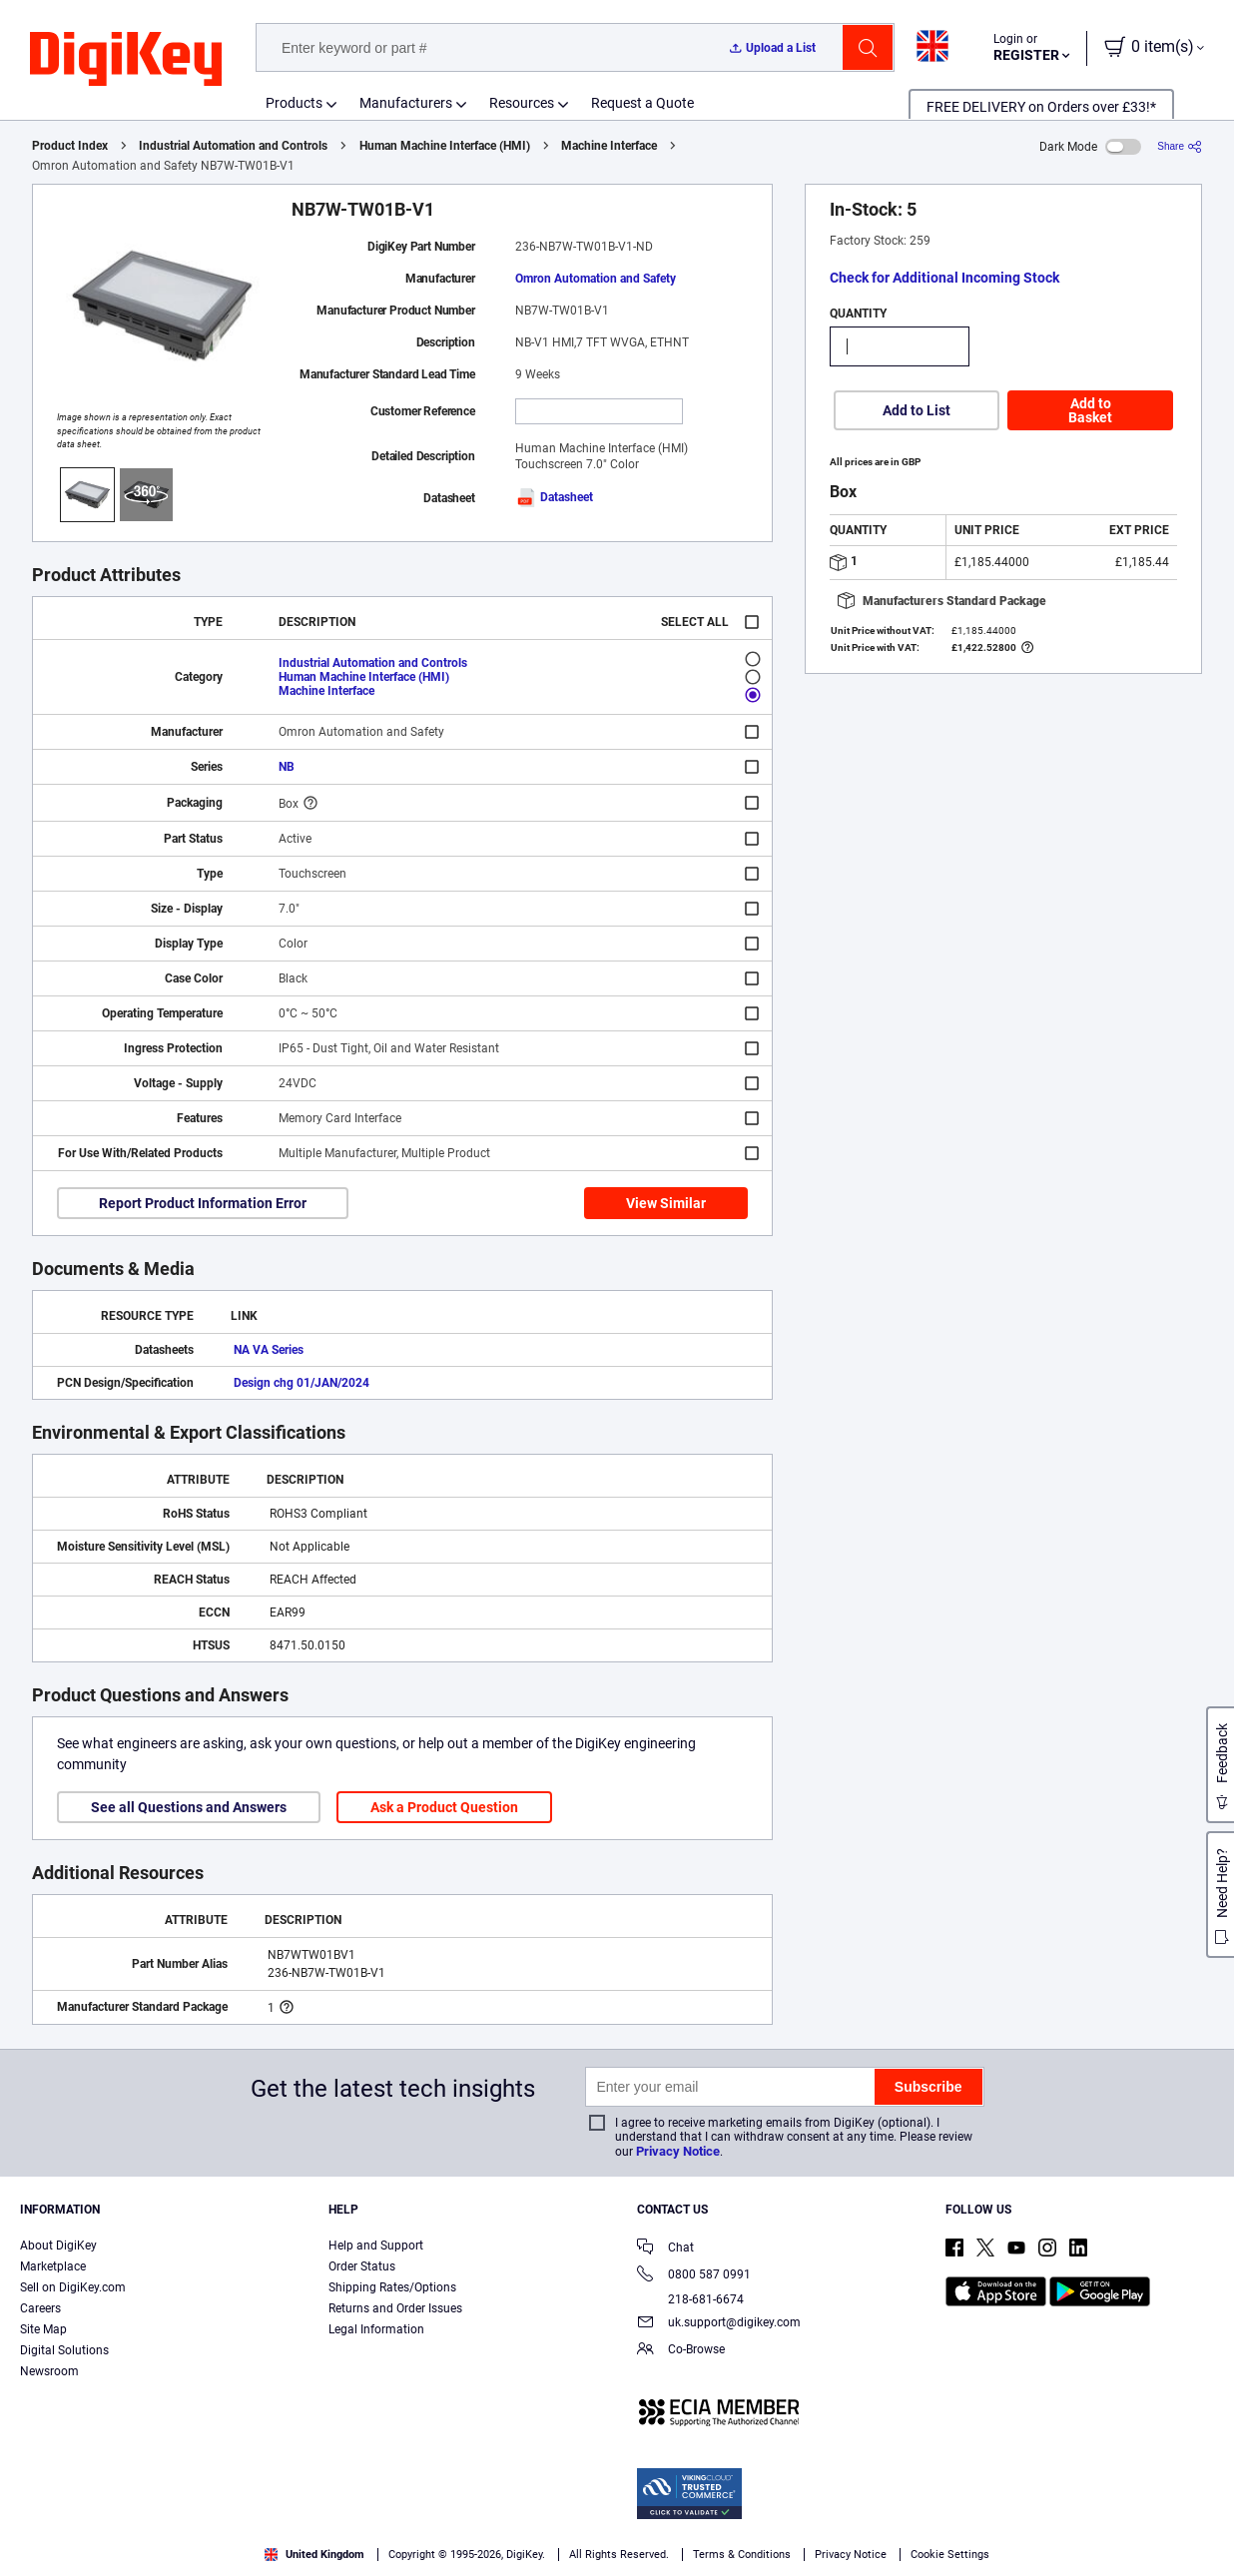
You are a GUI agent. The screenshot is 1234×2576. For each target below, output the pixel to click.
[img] (126, 60)
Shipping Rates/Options (392, 2287)
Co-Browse (681, 2350)
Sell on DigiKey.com (73, 2287)
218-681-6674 (690, 2299)
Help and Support (375, 2246)
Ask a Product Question (444, 1807)
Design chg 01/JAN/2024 (301, 1383)
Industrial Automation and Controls (233, 146)
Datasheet (554, 497)
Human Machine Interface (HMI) (444, 146)
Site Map (43, 2329)
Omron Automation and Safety (595, 279)
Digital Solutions (64, 2350)
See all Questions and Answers (189, 1807)
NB (287, 767)
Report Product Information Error (203, 1203)
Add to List (916, 410)
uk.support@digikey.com (719, 2323)
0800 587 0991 (694, 2275)
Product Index (70, 146)
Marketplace (53, 2266)
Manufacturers (405, 103)
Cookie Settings (950, 2554)
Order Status (361, 2266)
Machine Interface (609, 146)
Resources (521, 103)
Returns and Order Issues (395, 2308)
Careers (40, 2308)
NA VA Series (269, 1350)
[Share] (1179, 146)
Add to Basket (1090, 410)
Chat (665, 2249)
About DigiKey (58, 2246)
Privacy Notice (678, 2151)
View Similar (666, 1203)
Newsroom (49, 2371)
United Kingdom (314, 2554)
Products (294, 103)
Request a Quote (642, 103)
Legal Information (376, 2329)
